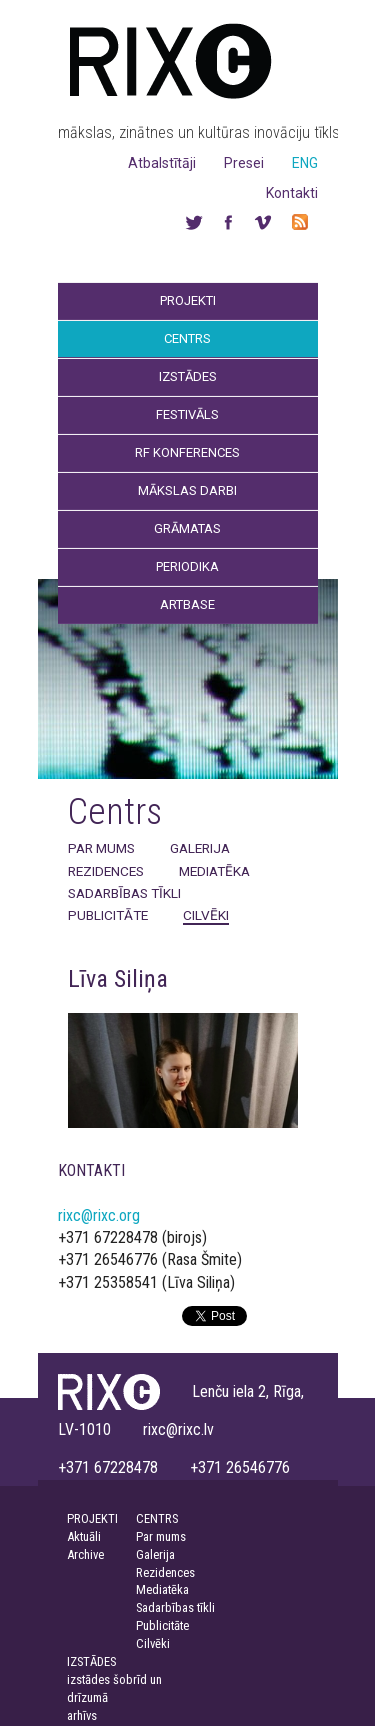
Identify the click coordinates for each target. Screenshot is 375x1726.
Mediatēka (214, 871)
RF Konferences (187, 452)
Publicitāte (108, 915)
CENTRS (157, 1518)
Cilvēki (206, 915)
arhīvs (82, 1715)
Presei (244, 163)
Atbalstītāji (162, 163)
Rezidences (106, 871)
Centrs (187, 338)
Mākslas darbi (187, 490)
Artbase (187, 604)
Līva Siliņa (118, 979)
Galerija (200, 848)
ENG (305, 163)
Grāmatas (187, 528)
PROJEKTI (92, 1518)
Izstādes (188, 376)
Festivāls (187, 414)
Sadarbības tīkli (124, 893)
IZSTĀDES (91, 1661)
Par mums (101, 848)
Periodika (187, 566)
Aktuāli (84, 1536)
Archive (85, 1554)
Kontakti (292, 193)
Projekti (188, 300)
